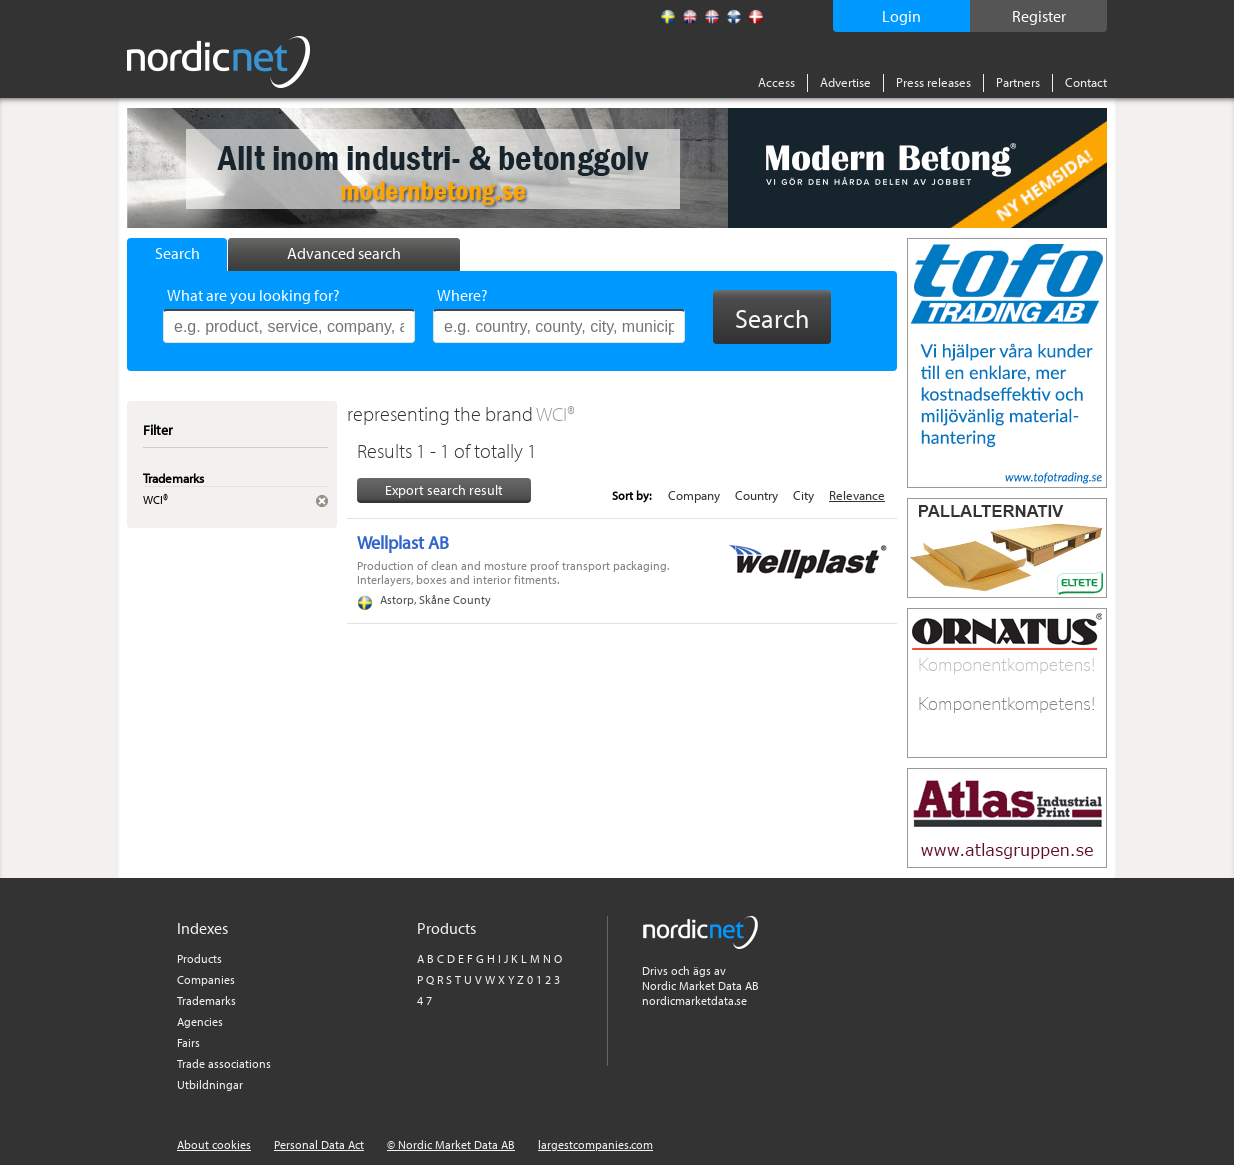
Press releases (933, 82)
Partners (1018, 82)
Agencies (200, 1021)
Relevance (857, 495)
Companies (206, 979)
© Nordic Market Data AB (451, 1144)
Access (776, 82)
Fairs (188, 1042)
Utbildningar (210, 1084)
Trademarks (206, 1000)
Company (694, 495)
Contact (1086, 82)
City (803, 495)
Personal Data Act (319, 1144)
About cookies (214, 1144)
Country (756, 495)
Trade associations (224, 1063)
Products (199, 958)
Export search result (444, 490)
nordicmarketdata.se (694, 1000)
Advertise (845, 82)
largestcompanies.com (595, 1144)
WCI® (555, 413)
